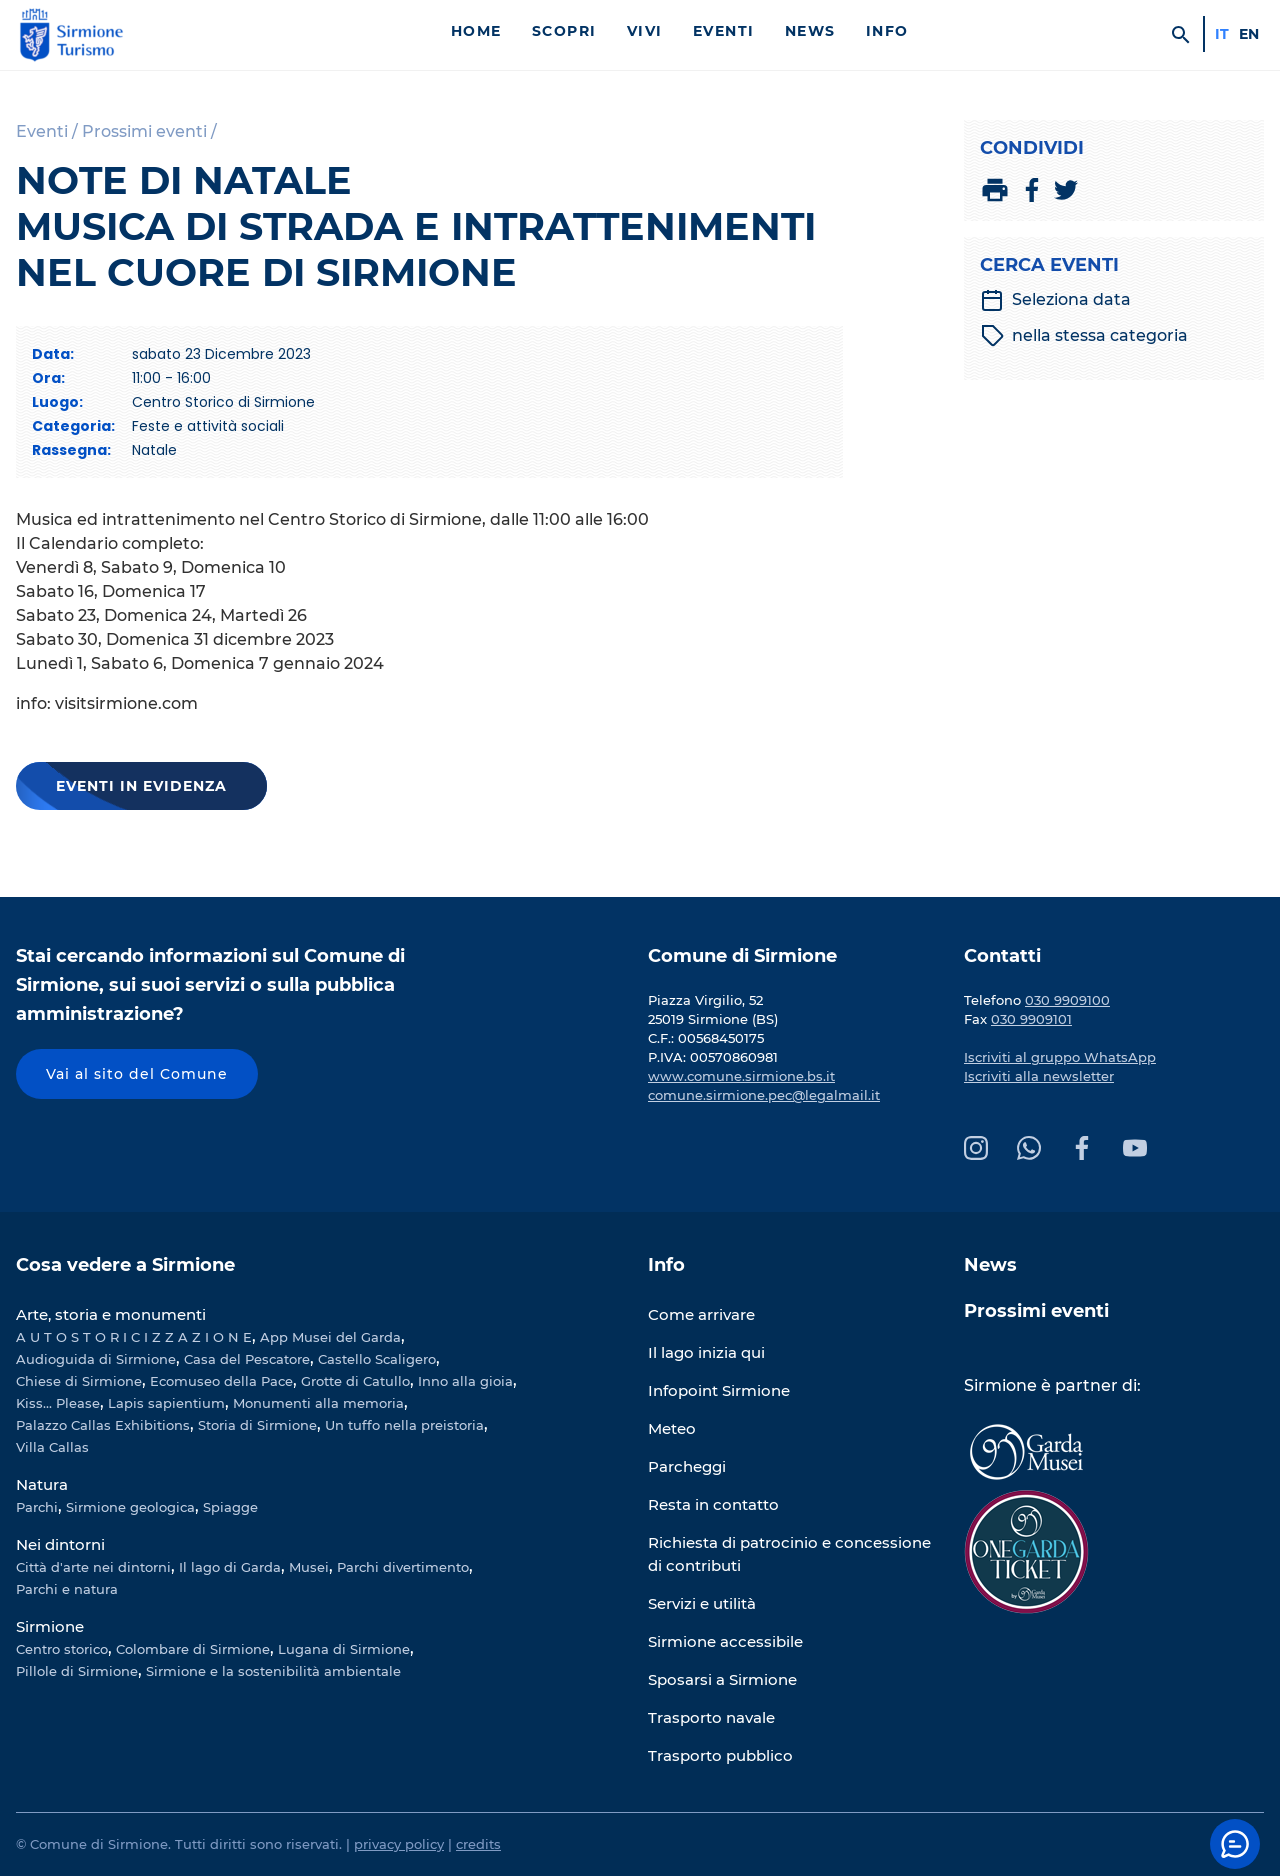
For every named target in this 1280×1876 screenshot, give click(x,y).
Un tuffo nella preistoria (404, 1425)
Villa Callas (52, 1447)
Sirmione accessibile (725, 1641)
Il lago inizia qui (706, 1352)
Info (887, 31)
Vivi (645, 31)
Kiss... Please (58, 1403)
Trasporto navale (711, 1717)
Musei (309, 1567)
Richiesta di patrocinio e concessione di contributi (789, 1554)
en (1249, 34)
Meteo (672, 1428)
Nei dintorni (60, 1544)
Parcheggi (687, 1466)
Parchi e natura (67, 1589)
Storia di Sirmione (257, 1425)
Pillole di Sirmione (77, 1671)
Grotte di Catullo (355, 1381)
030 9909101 (1031, 1019)
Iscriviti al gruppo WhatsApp (1060, 1057)
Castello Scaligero (377, 1359)
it (1222, 34)
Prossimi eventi (1036, 1311)
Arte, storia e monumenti (111, 1314)
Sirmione (50, 1626)
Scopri (564, 31)
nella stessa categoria (1084, 336)
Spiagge (230, 1507)
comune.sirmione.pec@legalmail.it (764, 1095)
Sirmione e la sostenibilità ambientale (273, 1671)
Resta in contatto (713, 1504)
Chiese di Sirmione (79, 1381)
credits (478, 1844)
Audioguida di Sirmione (96, 1359)
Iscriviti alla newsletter (1039, 1076)
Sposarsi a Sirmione (722, 1679)
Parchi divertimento (403, 1567)
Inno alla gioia (465, 1381)
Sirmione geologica (130, 1507)
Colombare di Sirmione (193, 1649)
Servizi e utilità (702, 1603)
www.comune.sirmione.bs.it (741, 1076)
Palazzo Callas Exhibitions (103, 1425)
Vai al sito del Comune (137, 1074)
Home (476, 31)
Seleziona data (1055, 300)
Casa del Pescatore (247, 1359)
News (810, 31)
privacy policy (399, 1844)
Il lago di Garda (230, 1567)
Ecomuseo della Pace (221, 1381)
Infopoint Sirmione (719, 1390)
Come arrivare (701, 1314)
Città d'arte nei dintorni (93, 1567)
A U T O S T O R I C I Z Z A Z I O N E (134, 1337)
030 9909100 (1067, 1000)
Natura (42, 1484)
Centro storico (62, 1649)
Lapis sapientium (166, 1403)
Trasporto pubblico (720, 1755)
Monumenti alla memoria (318, 1403)
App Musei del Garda (330, 1337)
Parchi (37, 1507)
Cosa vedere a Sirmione (125, 1265)
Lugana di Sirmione (344, 1649)
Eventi (724, 31)
